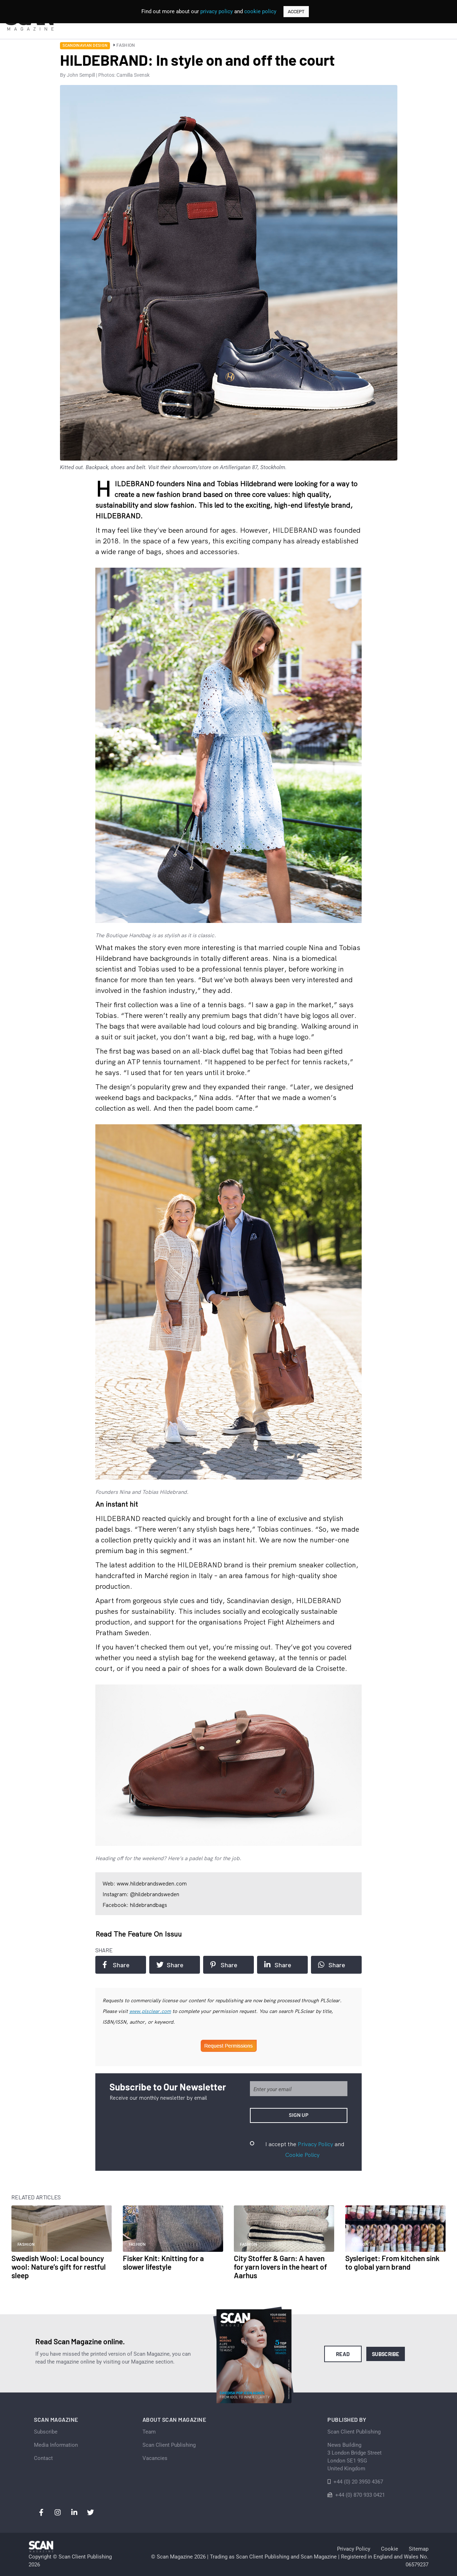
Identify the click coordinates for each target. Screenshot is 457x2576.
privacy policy (216, 11)
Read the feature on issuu (138, 1933)
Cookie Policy (302, 2154)
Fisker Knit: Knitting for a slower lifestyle (163, 2262)
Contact (43, 2458)
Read (343, 2354)
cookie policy (260, 11)
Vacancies (154, 2458)
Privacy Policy (315, 2144)
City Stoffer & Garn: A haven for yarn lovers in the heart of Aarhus (280, 2267)
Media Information (56, 2445)
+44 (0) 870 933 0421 (360, 2495)
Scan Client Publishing (169, 2445)
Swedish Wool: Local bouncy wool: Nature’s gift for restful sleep (58, 2267)
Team (149, 2432)
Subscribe (386, 2354)
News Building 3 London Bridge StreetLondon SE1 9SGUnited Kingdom (354, 2457)
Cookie (389, 2549)
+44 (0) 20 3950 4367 (358, 2482)
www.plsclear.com (150, 2011)
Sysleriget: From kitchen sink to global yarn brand (392, 2262)
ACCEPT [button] (296, 11)
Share (116, 1965)
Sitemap (418, 2549)
